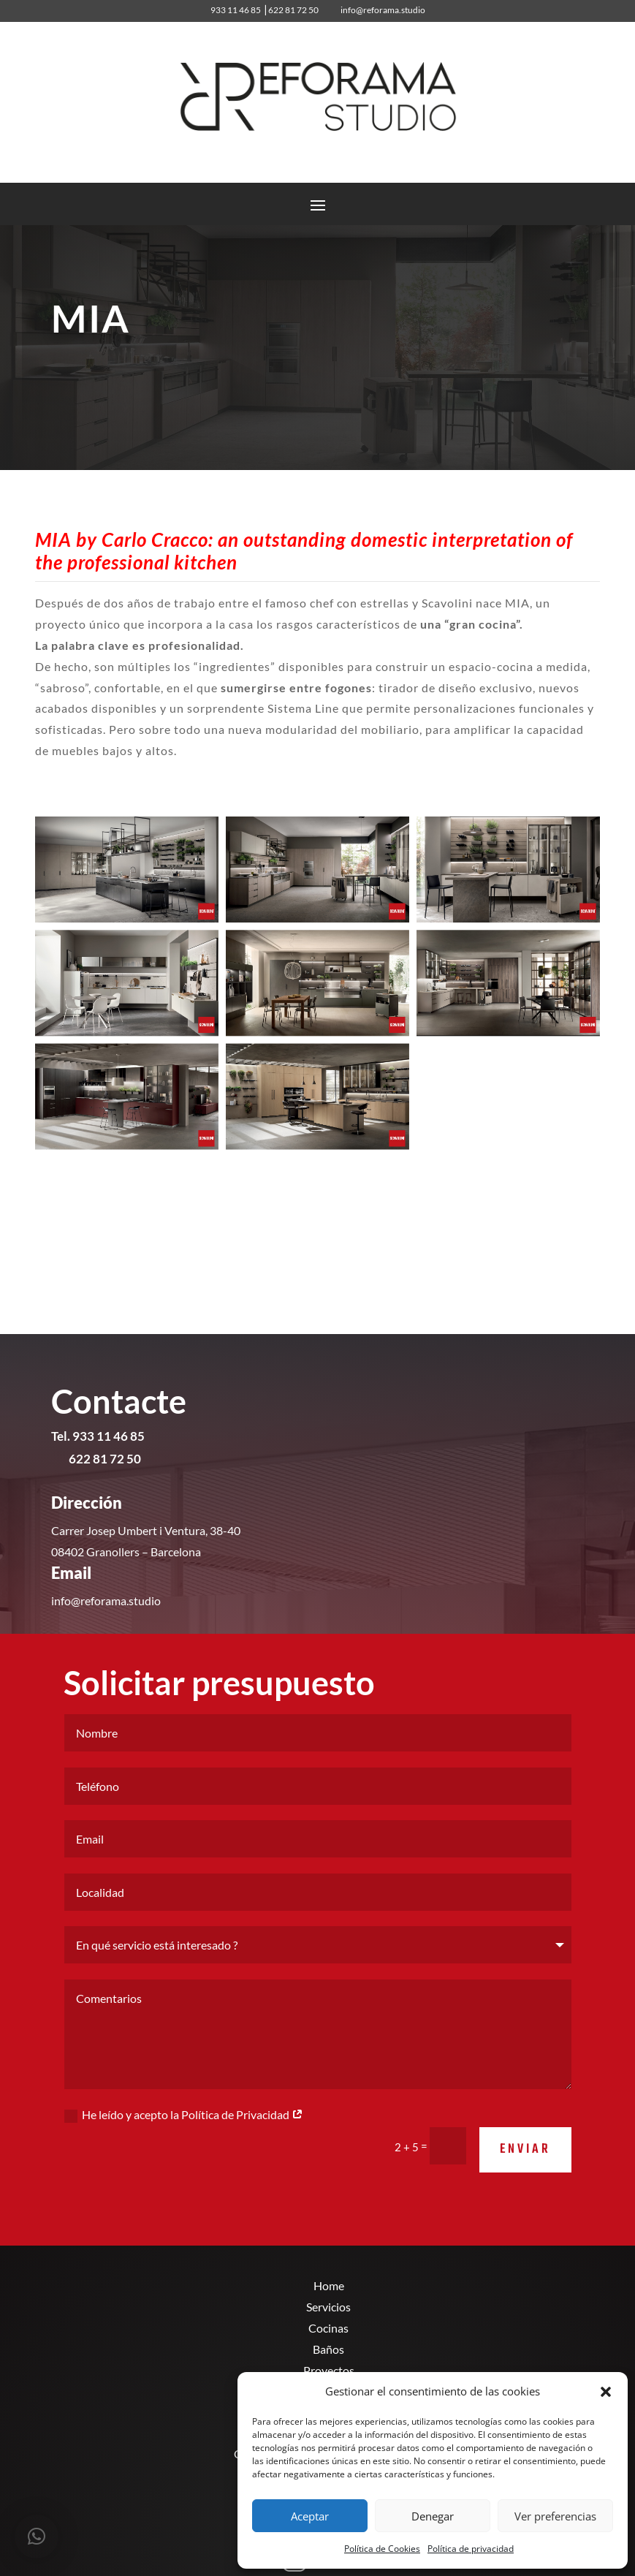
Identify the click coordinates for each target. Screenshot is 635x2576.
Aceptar (310, 2516)
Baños (328, 2349)
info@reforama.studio (383, 9)
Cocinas (328, 2328)
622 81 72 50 (293, 9)
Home (328, 2285)
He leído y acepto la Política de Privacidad (183, 2156)
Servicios (328, 2307)
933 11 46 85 (233, 9)
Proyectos (328, 2370)
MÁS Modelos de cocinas (160, 1200)
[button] (605, 2391)
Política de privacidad (470, 2548)
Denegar (432, 2516)
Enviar (525, 2191)
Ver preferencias (555, 2516)
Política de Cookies (382, 2548)
